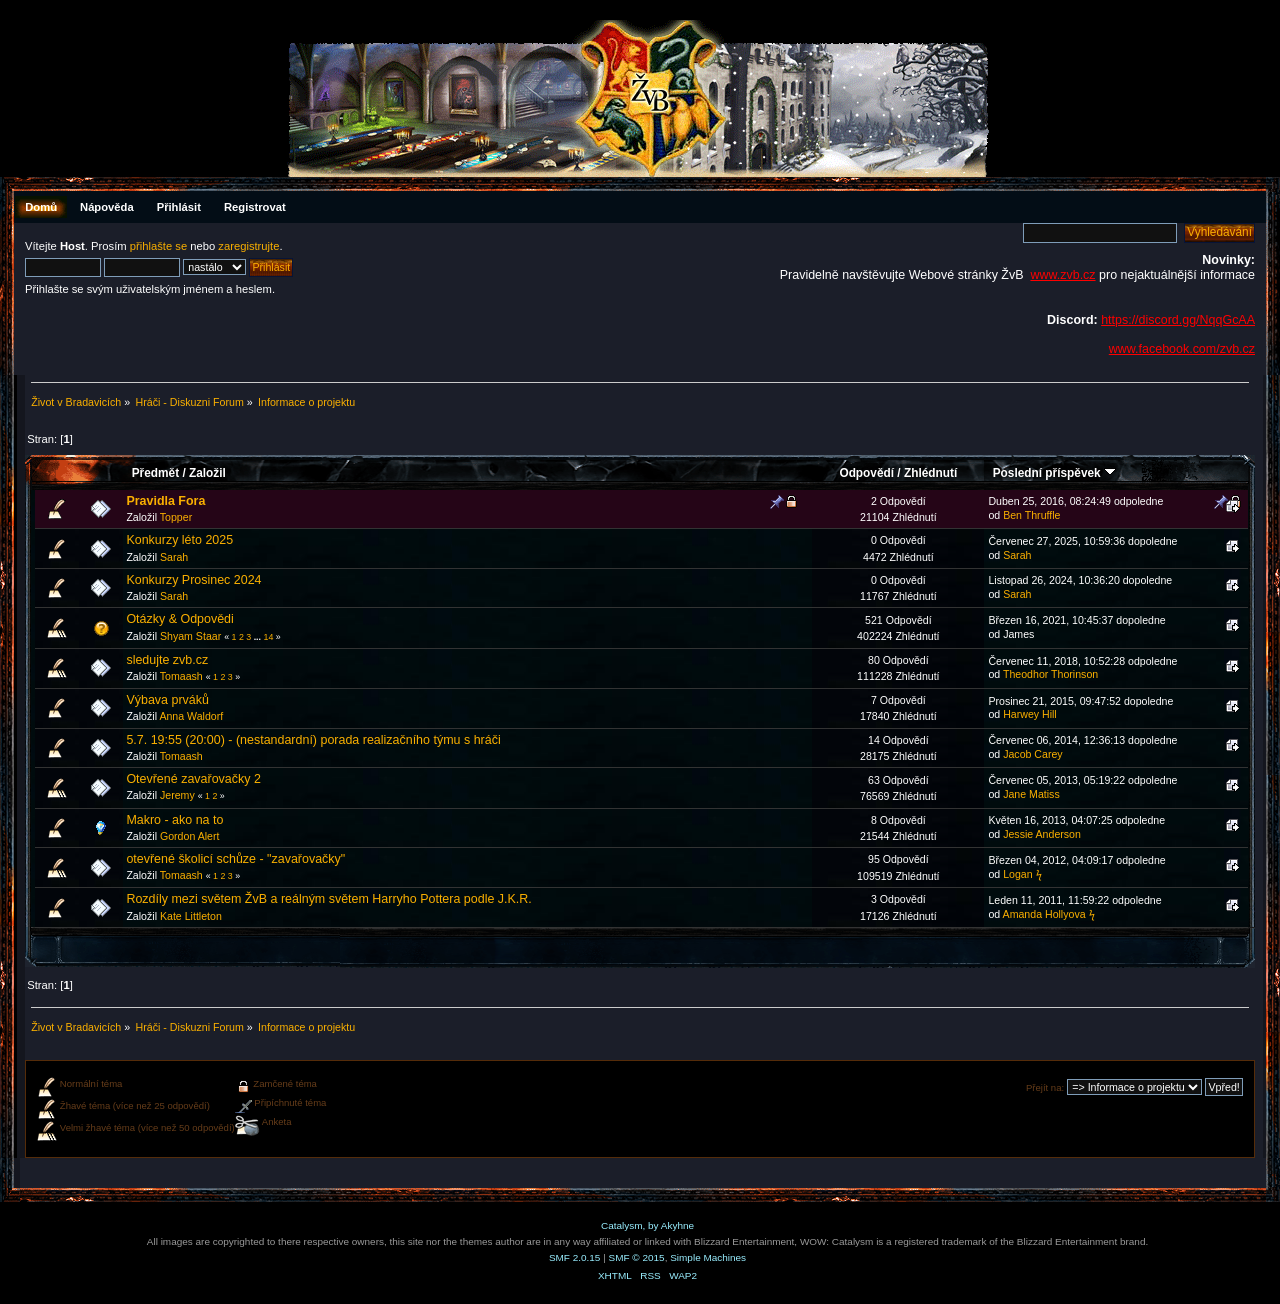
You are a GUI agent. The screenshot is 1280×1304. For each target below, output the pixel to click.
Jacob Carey (1032, 754)
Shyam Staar (190, 636)
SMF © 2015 (637, 1257)
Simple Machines (708, 1257)
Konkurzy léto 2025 (179, 540)
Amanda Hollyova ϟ (1049, 914)
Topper (176, 517)
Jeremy (177, 795)
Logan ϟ (1022, 874)
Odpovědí (866, 473)
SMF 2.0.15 (575, 1257)
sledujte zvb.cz (167, 660)
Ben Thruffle (1031, 515)
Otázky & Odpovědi (179, 619)
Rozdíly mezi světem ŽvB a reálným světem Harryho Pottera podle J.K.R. (328, 899)
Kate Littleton (191, 916)
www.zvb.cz (1062, 275)
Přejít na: (1045, 1087)
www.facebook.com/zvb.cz (1182, 349)
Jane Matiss (1031, 794)
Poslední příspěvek (1054, 473)
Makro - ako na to (174, 820)
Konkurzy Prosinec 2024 (193, 580)
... (259, 637)
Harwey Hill (1030, 714)
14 (268, 637)
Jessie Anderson (1042, 834)
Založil (207, 473)
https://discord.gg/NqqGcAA (1178, 320)
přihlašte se (158, 246)
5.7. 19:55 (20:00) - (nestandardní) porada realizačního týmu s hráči (313, 740)
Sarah (174, 557)
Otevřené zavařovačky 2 (193, 779)
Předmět (155, 473)
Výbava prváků (167, 700)
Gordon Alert (189, 836)
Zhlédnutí (930, 473)
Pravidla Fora (165, 501)
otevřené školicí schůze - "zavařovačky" (235, 859)
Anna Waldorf (191, 716)
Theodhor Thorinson (1050, 674)
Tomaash (181, 676)
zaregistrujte (248, 246)
